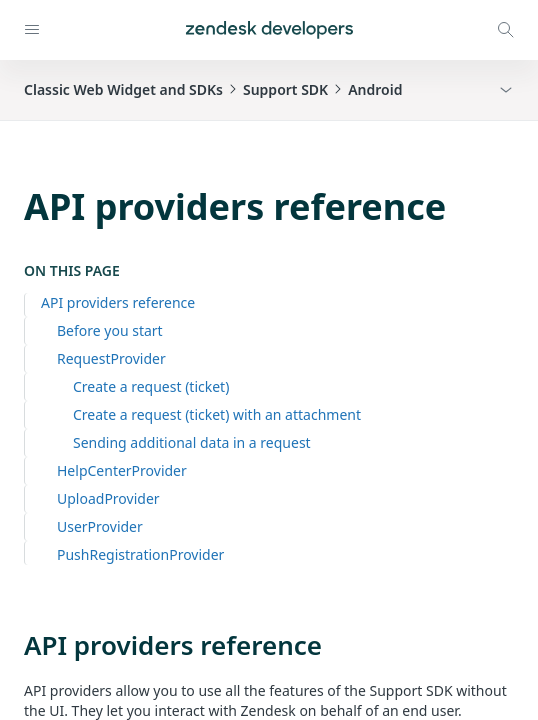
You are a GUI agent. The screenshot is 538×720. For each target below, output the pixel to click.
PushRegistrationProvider (140, 554)
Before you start (110, 330)
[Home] (269, 30)
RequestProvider (111, 358)
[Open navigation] (32, 30)
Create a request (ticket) (151, 386)
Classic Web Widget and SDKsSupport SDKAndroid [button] (213, 89)
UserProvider (100, 526)
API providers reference (118, 302)
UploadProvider (108, 498)
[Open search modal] (506, 30)
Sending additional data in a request (192, 442)
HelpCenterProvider (122, 470)
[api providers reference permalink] (14, 645)
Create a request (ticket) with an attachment (217, 414)
